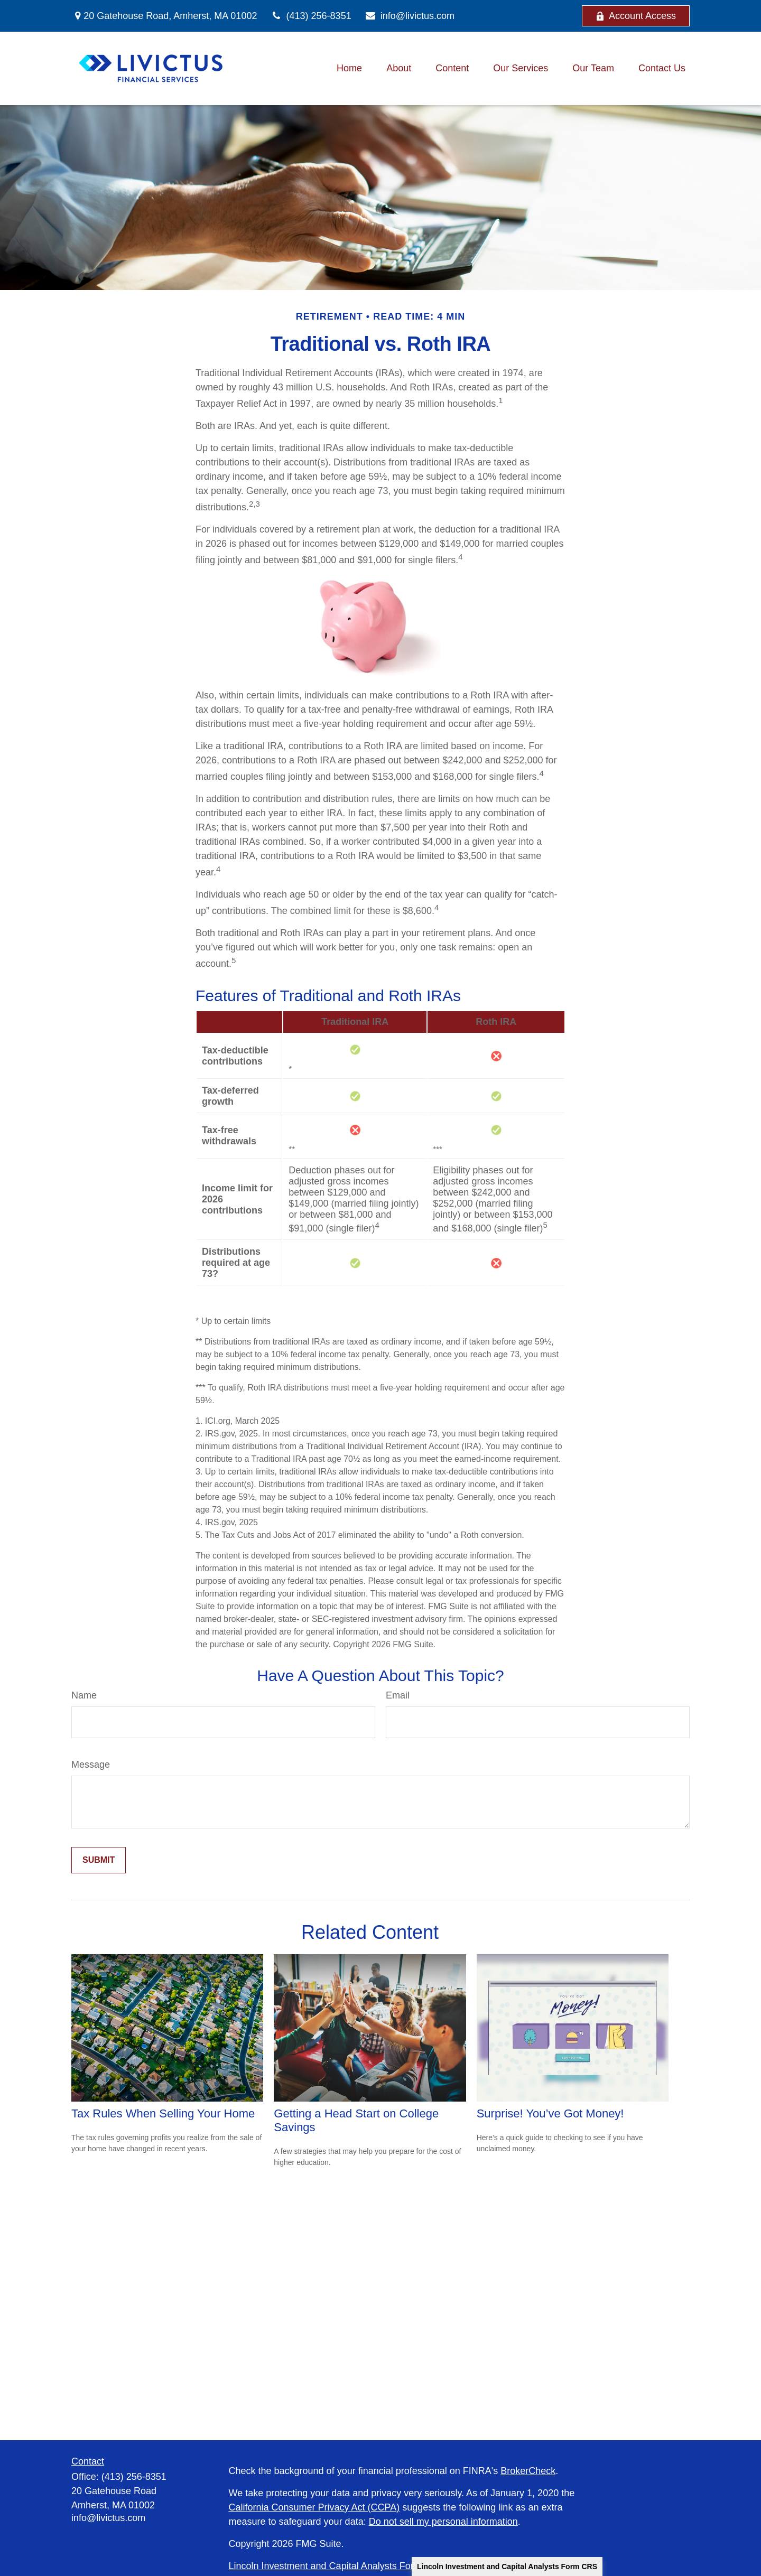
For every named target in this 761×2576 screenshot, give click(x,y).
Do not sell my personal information (443, 2521)
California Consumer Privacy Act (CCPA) (314, 2507)
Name (84, 1695)
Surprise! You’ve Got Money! (550, 2113)
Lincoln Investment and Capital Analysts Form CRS (507, 2566)
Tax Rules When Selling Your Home (163, 2113)
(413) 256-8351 (310, 16)
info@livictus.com (409, 16)
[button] (349, 69)
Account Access (636, 16)
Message (90, 1764)
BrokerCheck (527, 2471)
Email (398, 1695)
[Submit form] (98, 1860)
